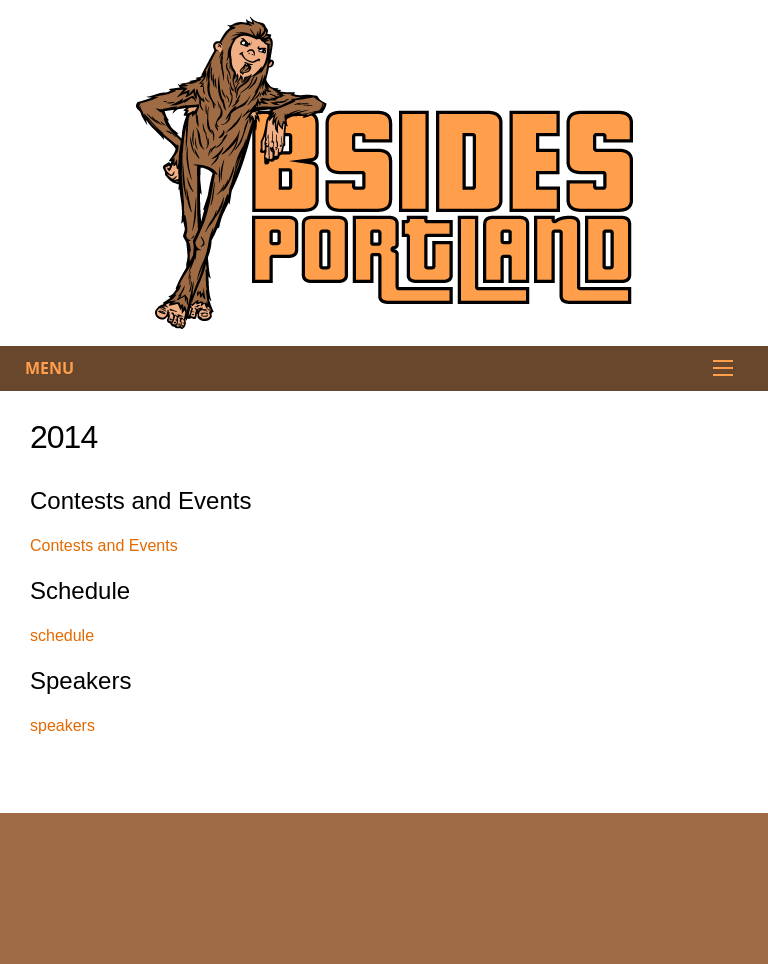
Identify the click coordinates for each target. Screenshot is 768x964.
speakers (62, 725)
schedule (62, 635)
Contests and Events (104, 545)
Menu (49, 368)
